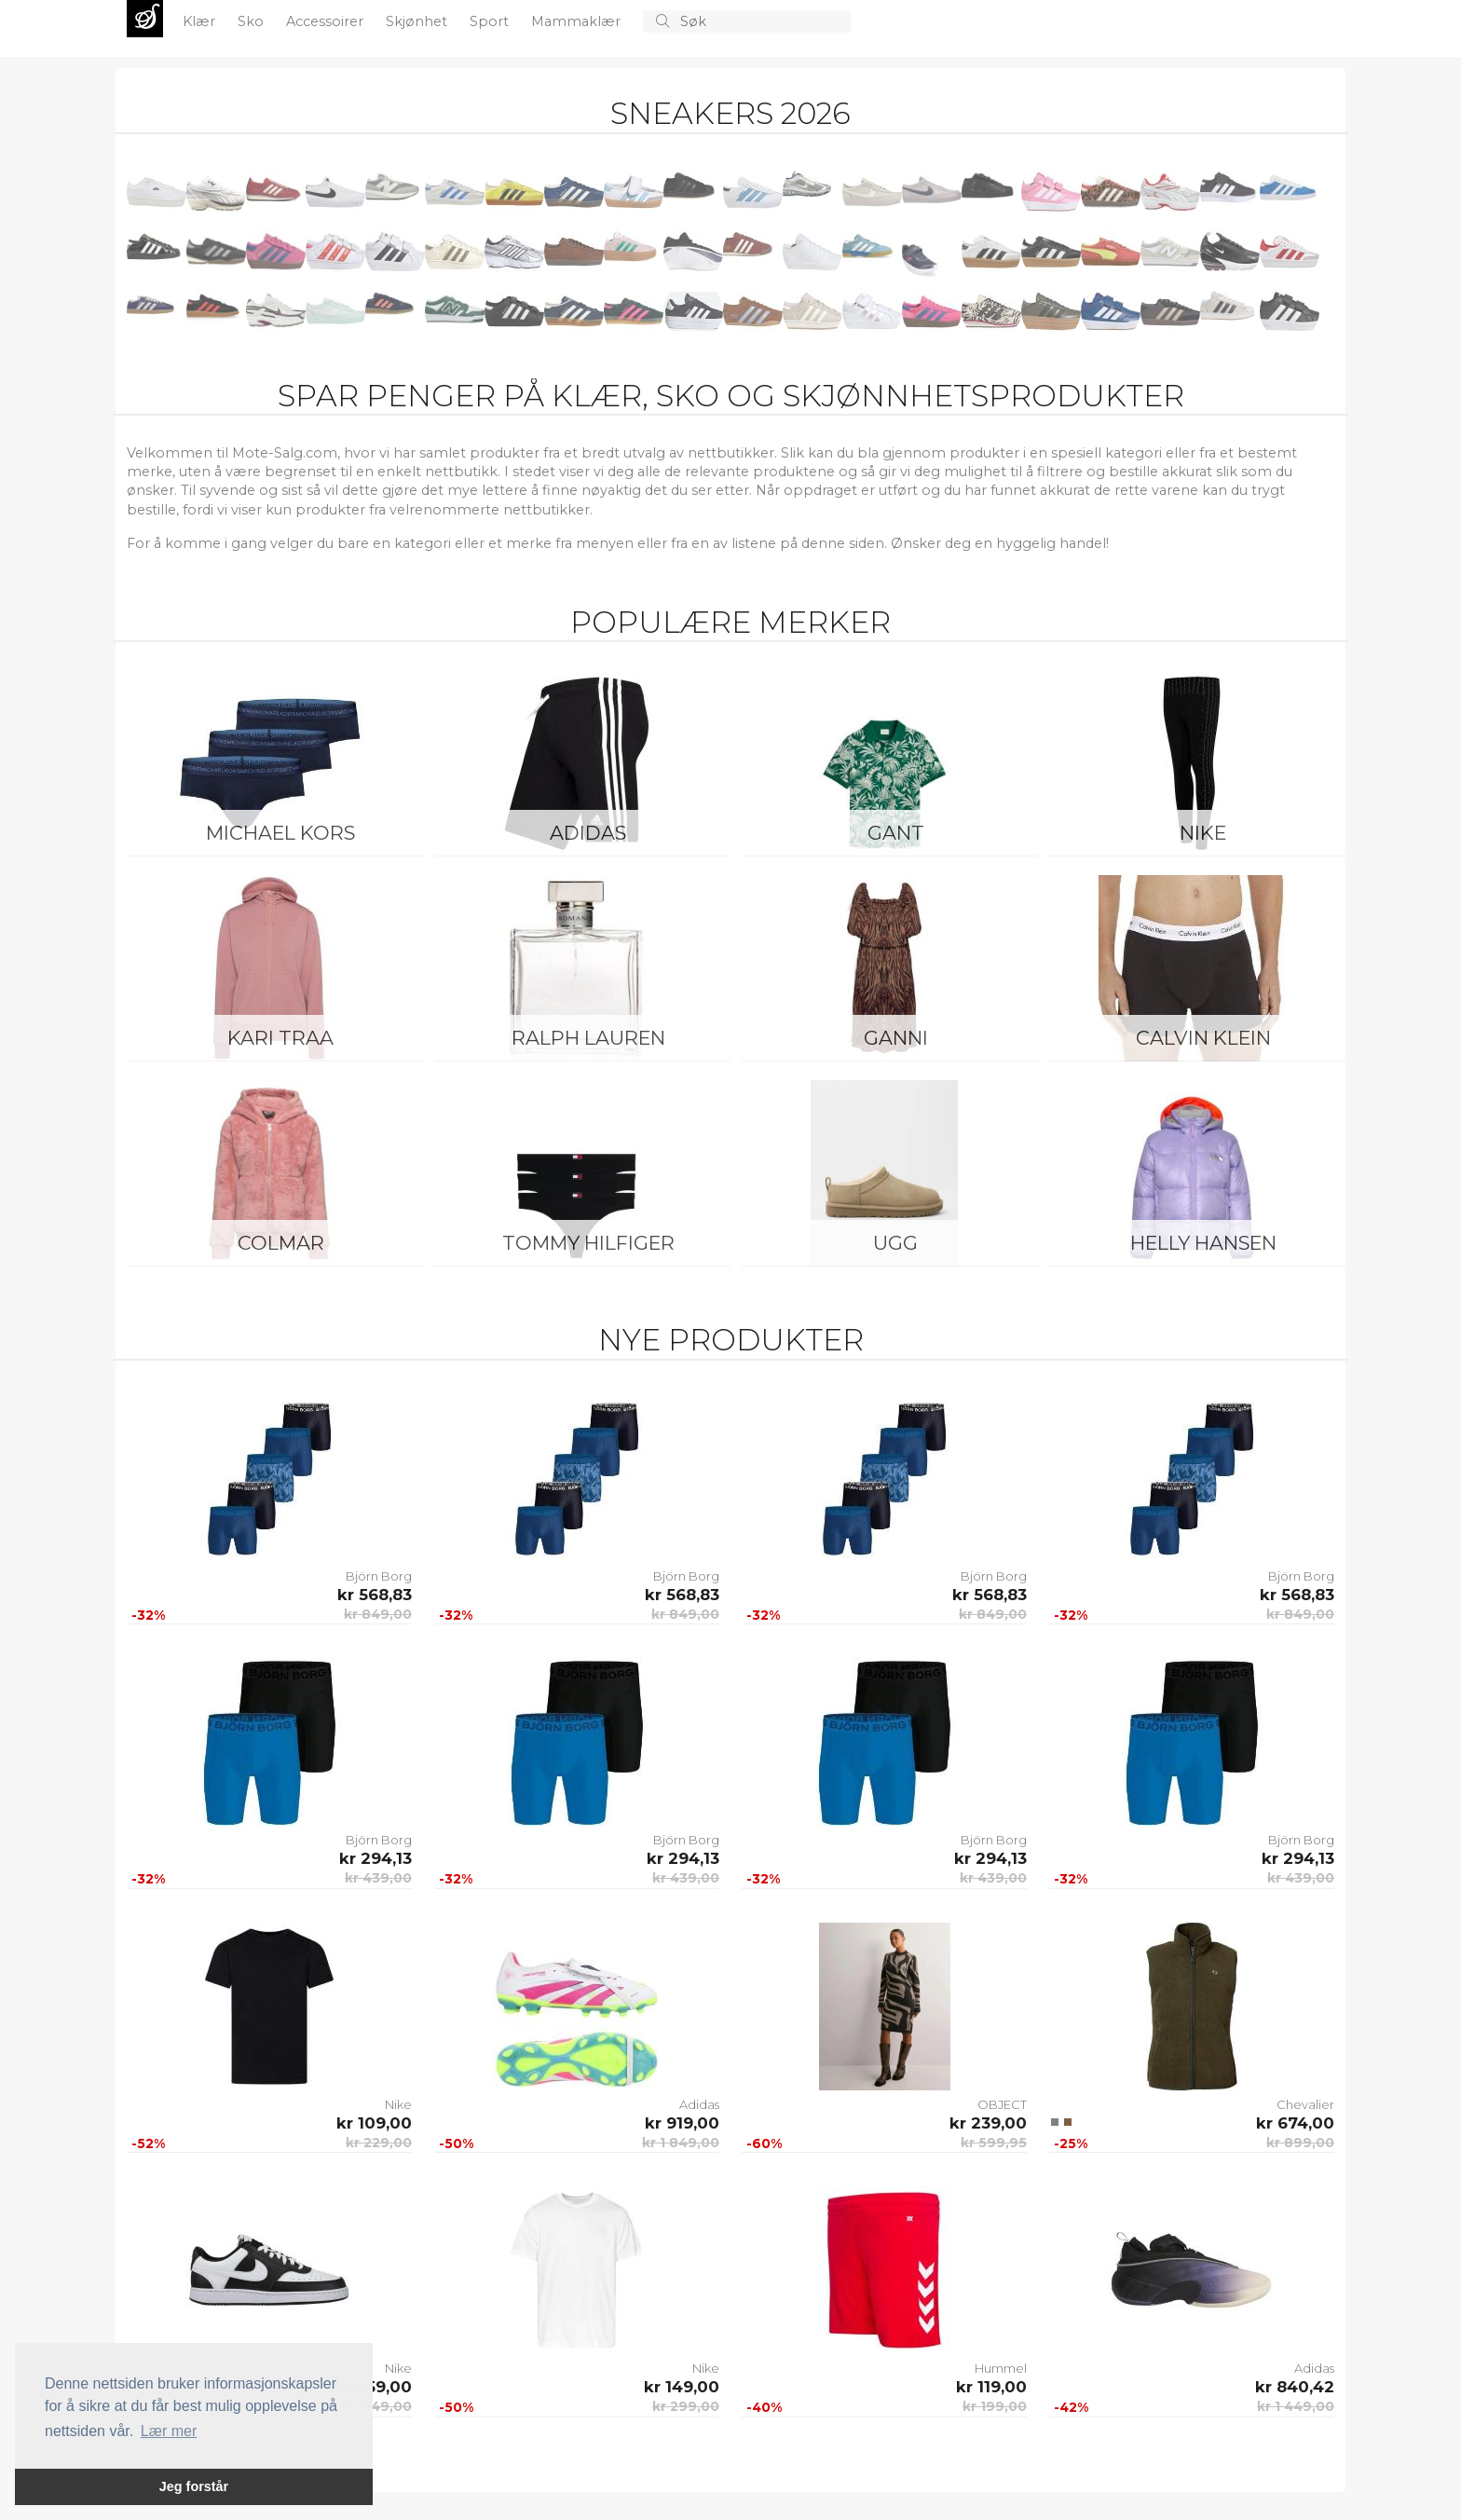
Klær (201, 21)
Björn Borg (379, 1575)
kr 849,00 (378, 1614)
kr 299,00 (685, 2406)
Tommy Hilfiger (588, 1242)
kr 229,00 (379, 2142)
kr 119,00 (991, 2386)
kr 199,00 (995, 2406)
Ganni (896, 1037)
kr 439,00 (378, 1877)
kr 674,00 (1295, 2123)
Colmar (281, 1242)
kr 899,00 (1300, 2142)
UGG (895, 1242)
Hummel (1001, 2368)
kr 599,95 (994, 2142)
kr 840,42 (1294, 2386)
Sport (491, 21)
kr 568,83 (374, 1594)
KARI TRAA (280, 1037)
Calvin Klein (1203, 1037)
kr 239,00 (988, 2123)
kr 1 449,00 (1295, 2406)
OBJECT (1002, 2104)
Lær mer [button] (169, 2431)
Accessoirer (326, 21)
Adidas (588, 832)
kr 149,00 (681, 2386)
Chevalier (1305, 2104)
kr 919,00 (682, 2123)
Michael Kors (280, 832)
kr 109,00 (374, 2123)
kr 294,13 (375, 1858)
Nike (1203, 832)
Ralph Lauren (588, 1037)
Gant (895, 832)
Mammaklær (577, 21)
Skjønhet (418, 21)
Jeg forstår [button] (193, 2486)
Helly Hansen (1203, 1242)
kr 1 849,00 (680, 2142)
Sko (252, 21)
